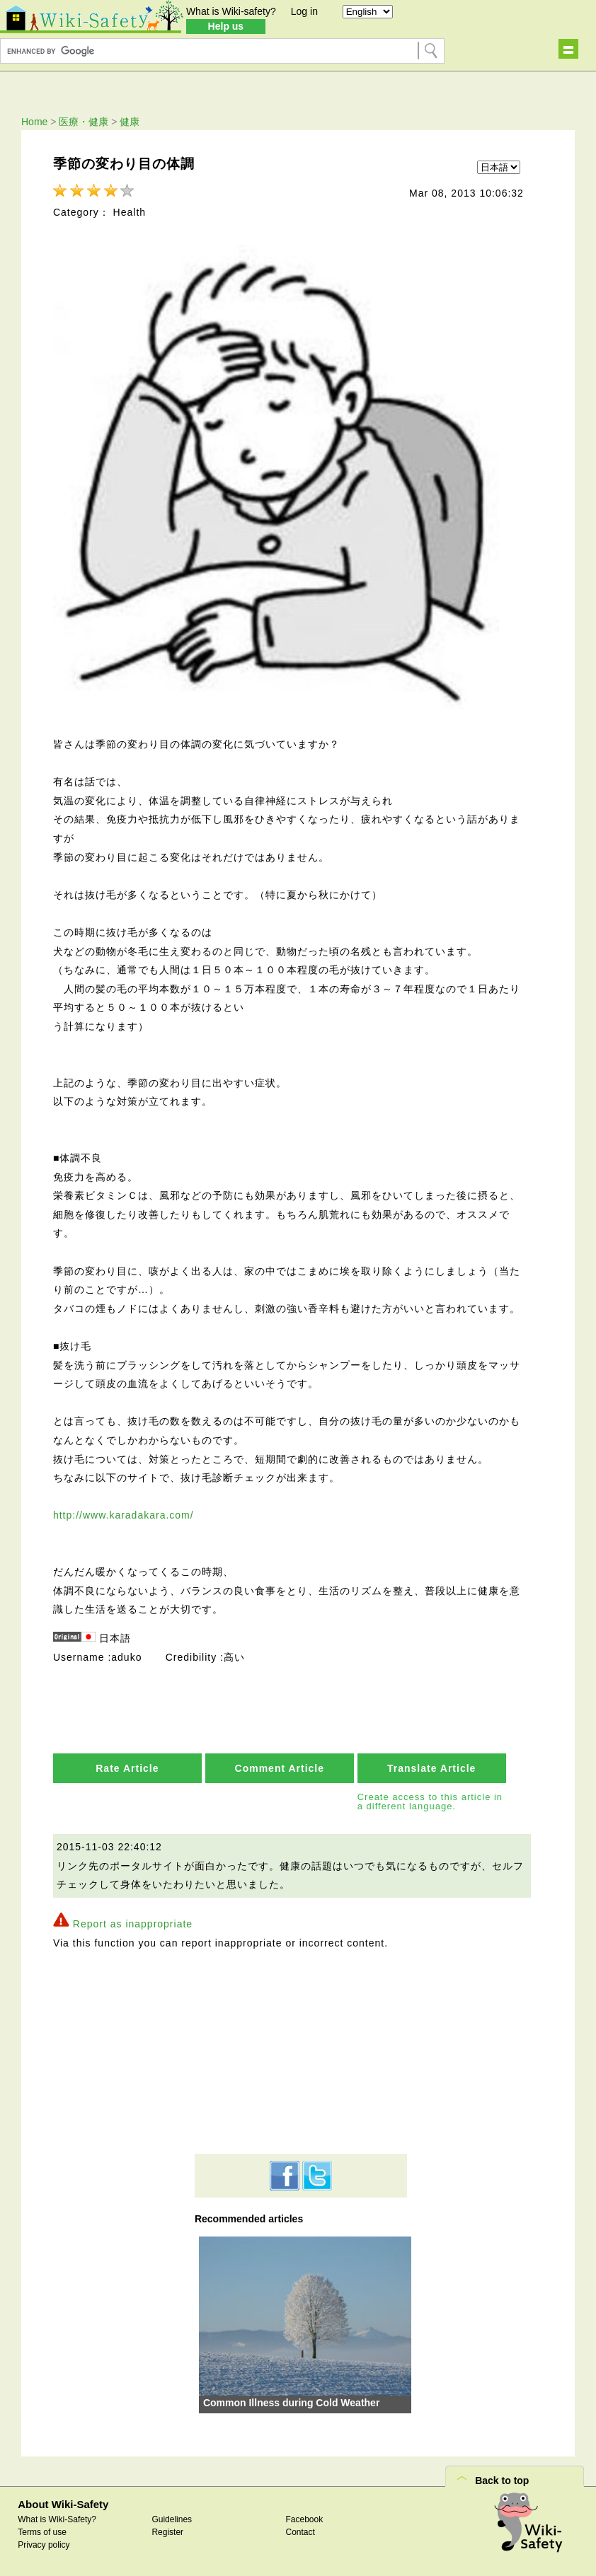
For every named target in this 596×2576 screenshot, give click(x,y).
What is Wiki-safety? (231, 11)
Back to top (502, 2480)
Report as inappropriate (133, 1924)
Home (34, 121)
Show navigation (568, 49)
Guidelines (171, 2519)
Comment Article (280, 1768)
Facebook (304, 2519)
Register (167, 2532)
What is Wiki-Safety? (57, 2519)
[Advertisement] (300, 2051)
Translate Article (431, 1768)
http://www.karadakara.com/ (123, 1515)
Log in (304, 11)
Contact (300, 2532)
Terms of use (42, 2532)
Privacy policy (43, 2545)
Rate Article (127, 1768)
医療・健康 (83, 121)
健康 (129, 121)
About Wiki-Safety (63, 2504)
